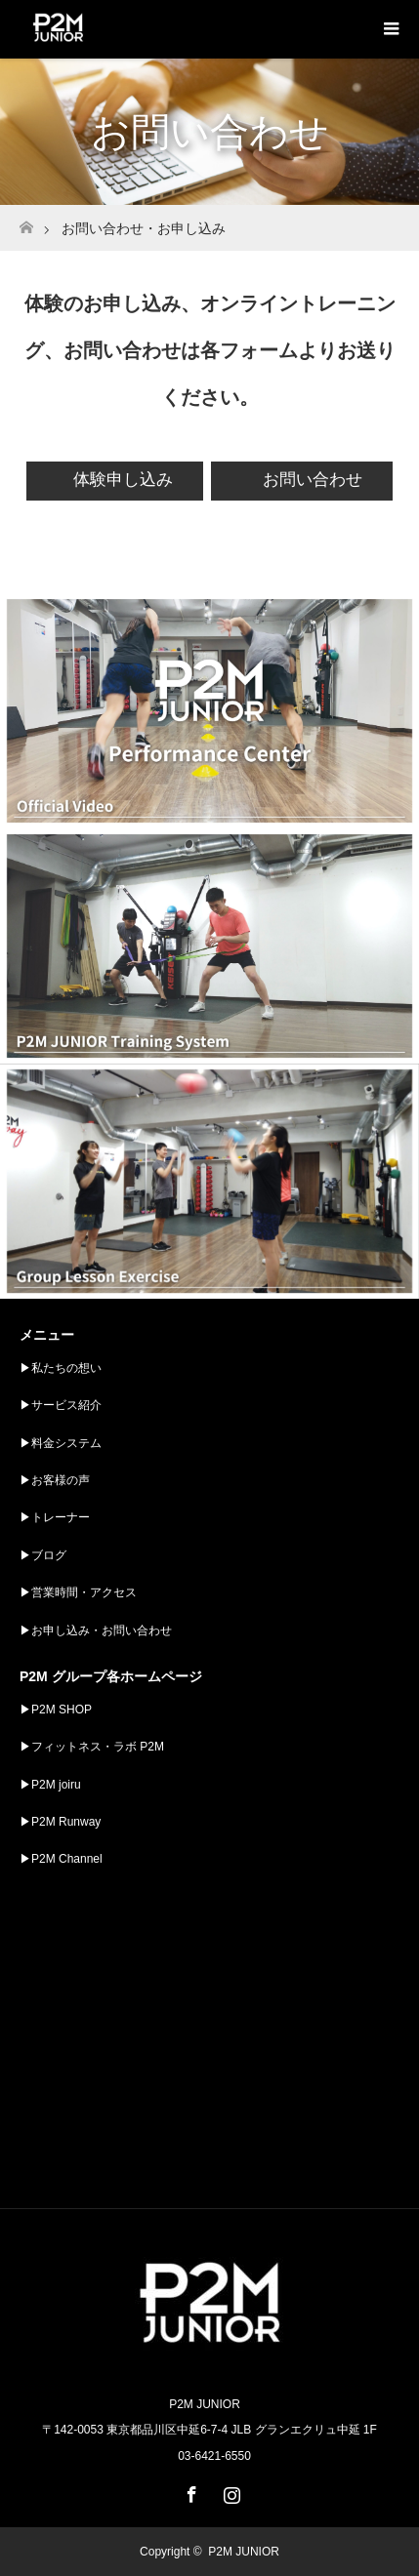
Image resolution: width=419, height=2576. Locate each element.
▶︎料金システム (61, 1443)
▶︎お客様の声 (55, 1480)
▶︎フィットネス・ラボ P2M (92, 1746)
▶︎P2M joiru (50, 1784)
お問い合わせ (310, 479)
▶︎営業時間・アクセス (78, 1592)
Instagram (229, 2491)
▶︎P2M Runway (60, 1822)
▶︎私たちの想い (61, 1368)
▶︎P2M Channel (61, 1859)
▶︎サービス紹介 (61, 1405)
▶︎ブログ (43, 1555)
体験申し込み (123, 479)
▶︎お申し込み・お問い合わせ (96, 1630)
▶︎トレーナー (55, 1517)
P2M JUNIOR (243, 2551)
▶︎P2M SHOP (56, 1709)
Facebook (189, 2491)
